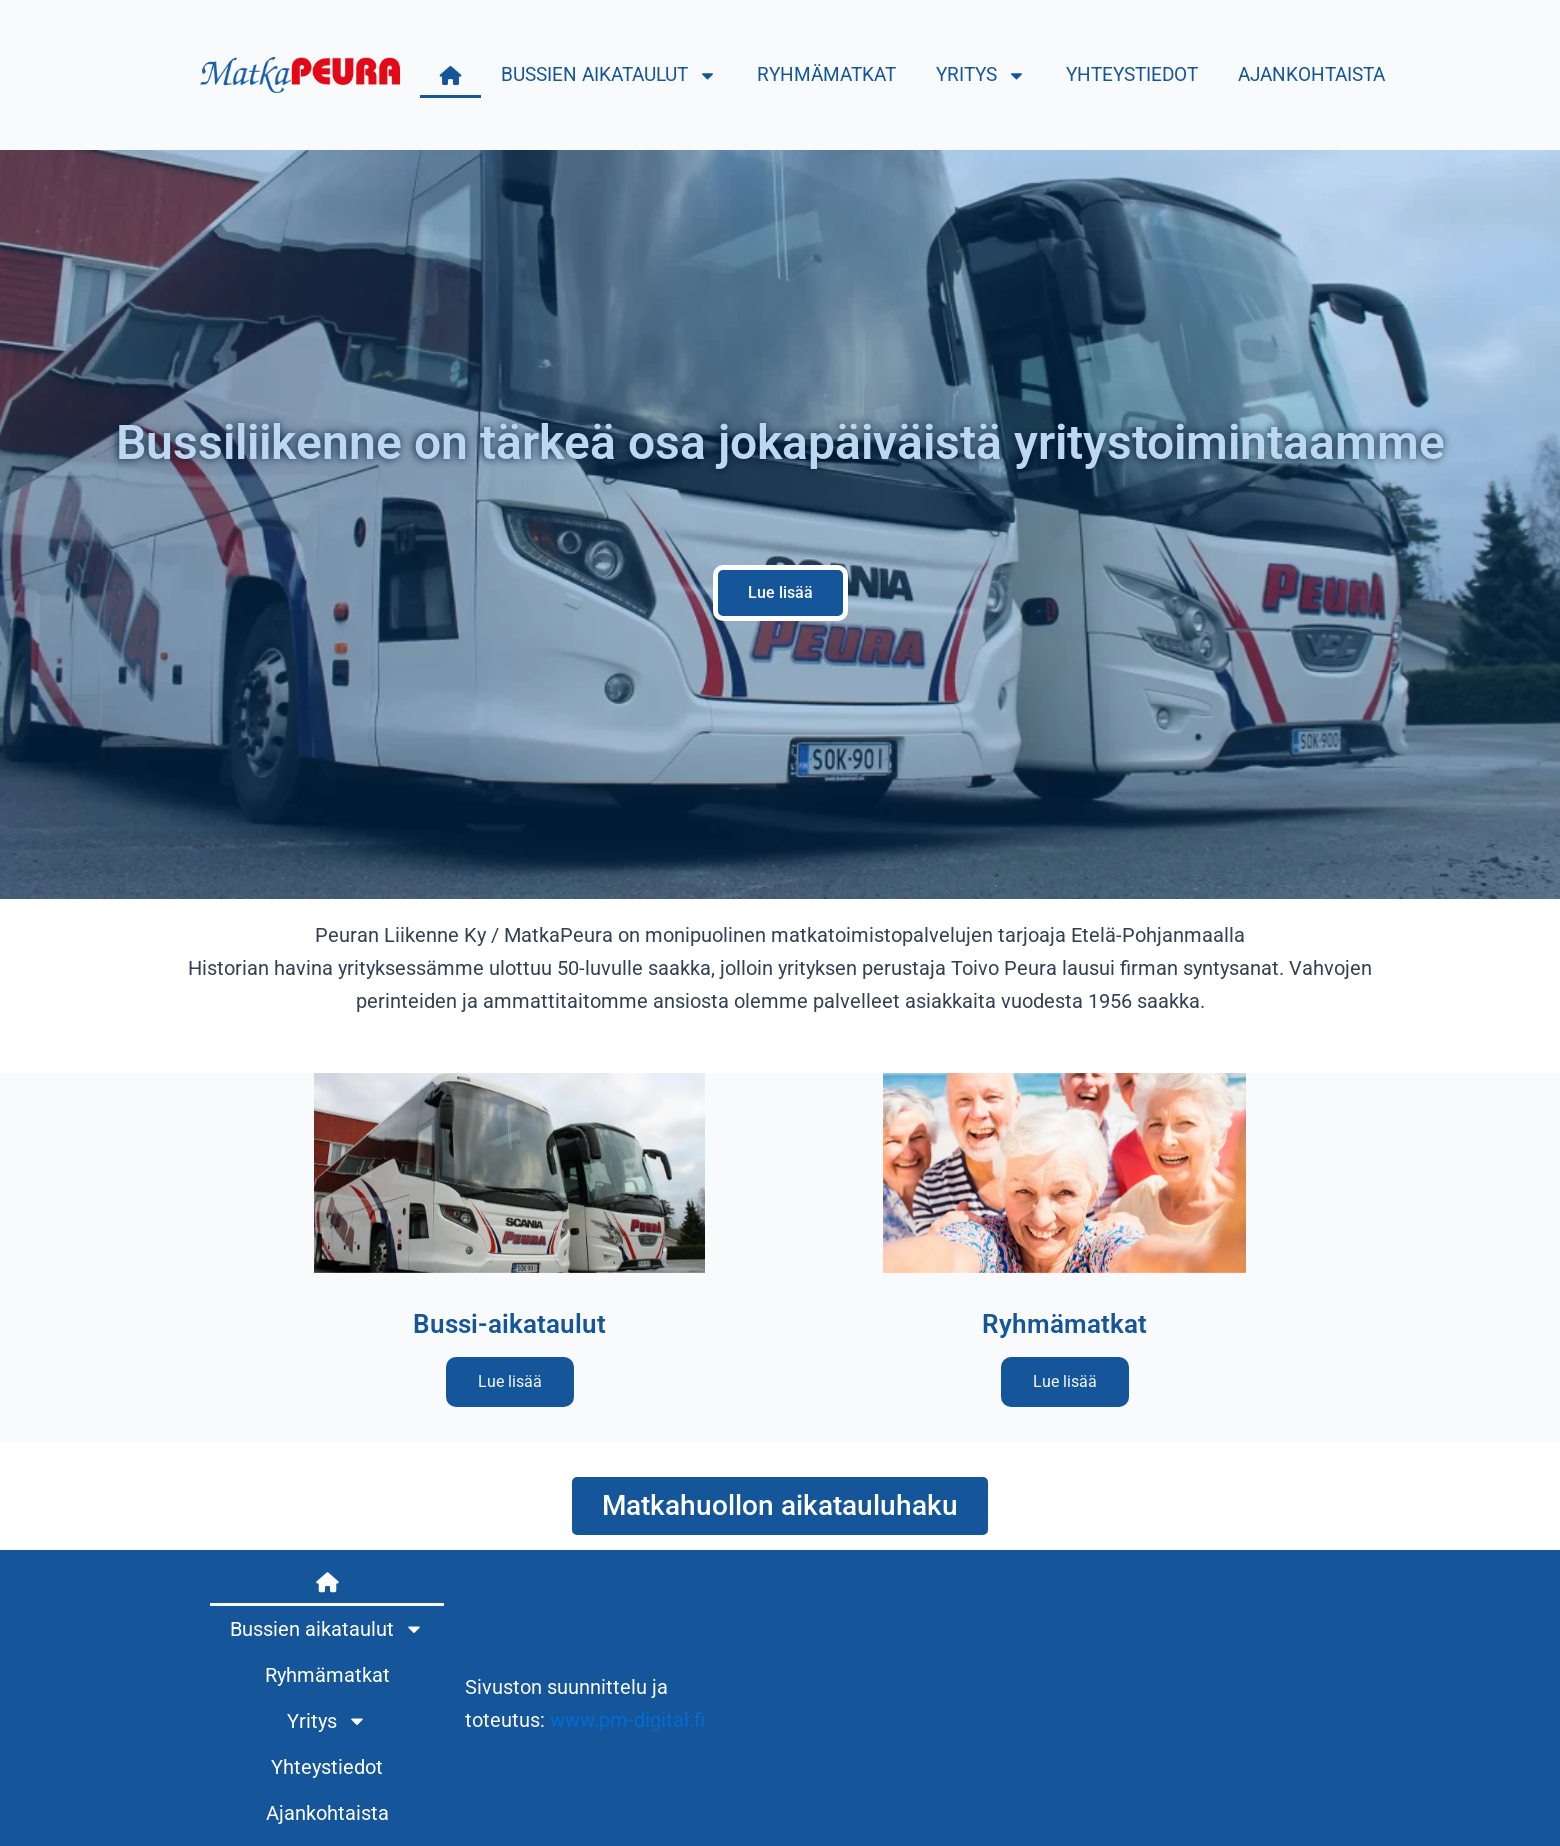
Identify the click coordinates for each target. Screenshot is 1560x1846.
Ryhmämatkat (826, 74)
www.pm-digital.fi (627, 1720)
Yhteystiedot (1132, 74)
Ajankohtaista (1311, 74)
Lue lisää (510, 1381)
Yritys (981, 75)
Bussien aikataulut (609, 75)
